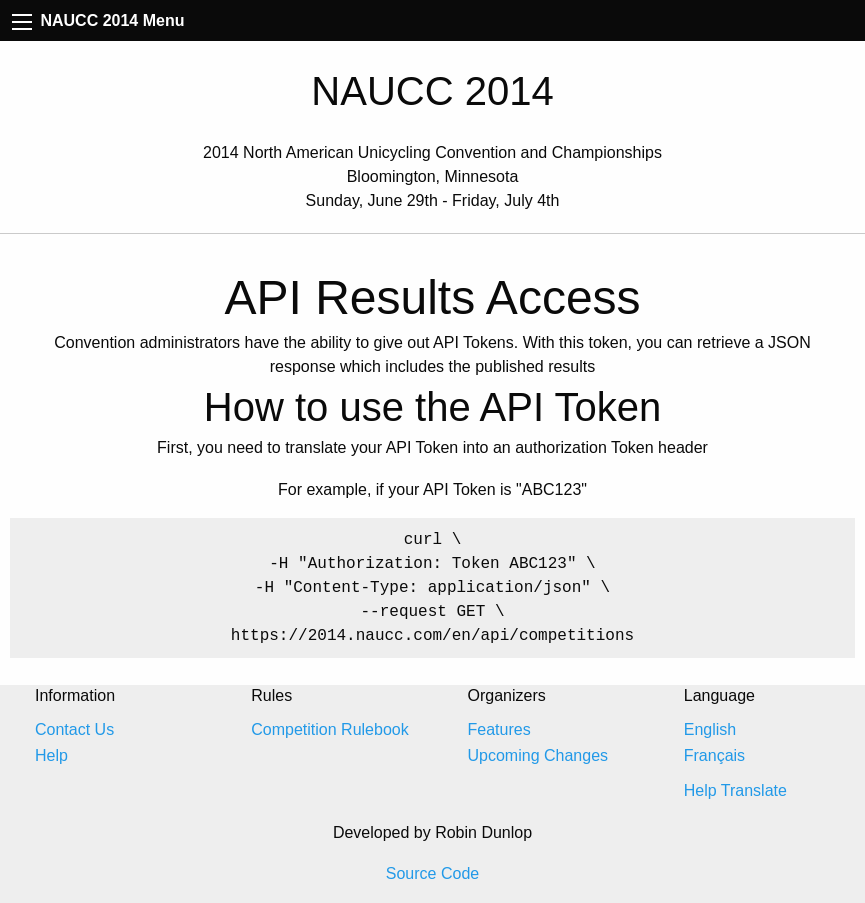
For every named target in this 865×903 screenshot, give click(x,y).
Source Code (432, 873)
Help (51, 755)
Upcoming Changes (538, 755)
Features (499, 729)
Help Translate (735, 790)
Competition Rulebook (329, 729)
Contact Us (74, 729)
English (710, 729)
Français (714, 755)
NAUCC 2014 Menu (98, 20)
